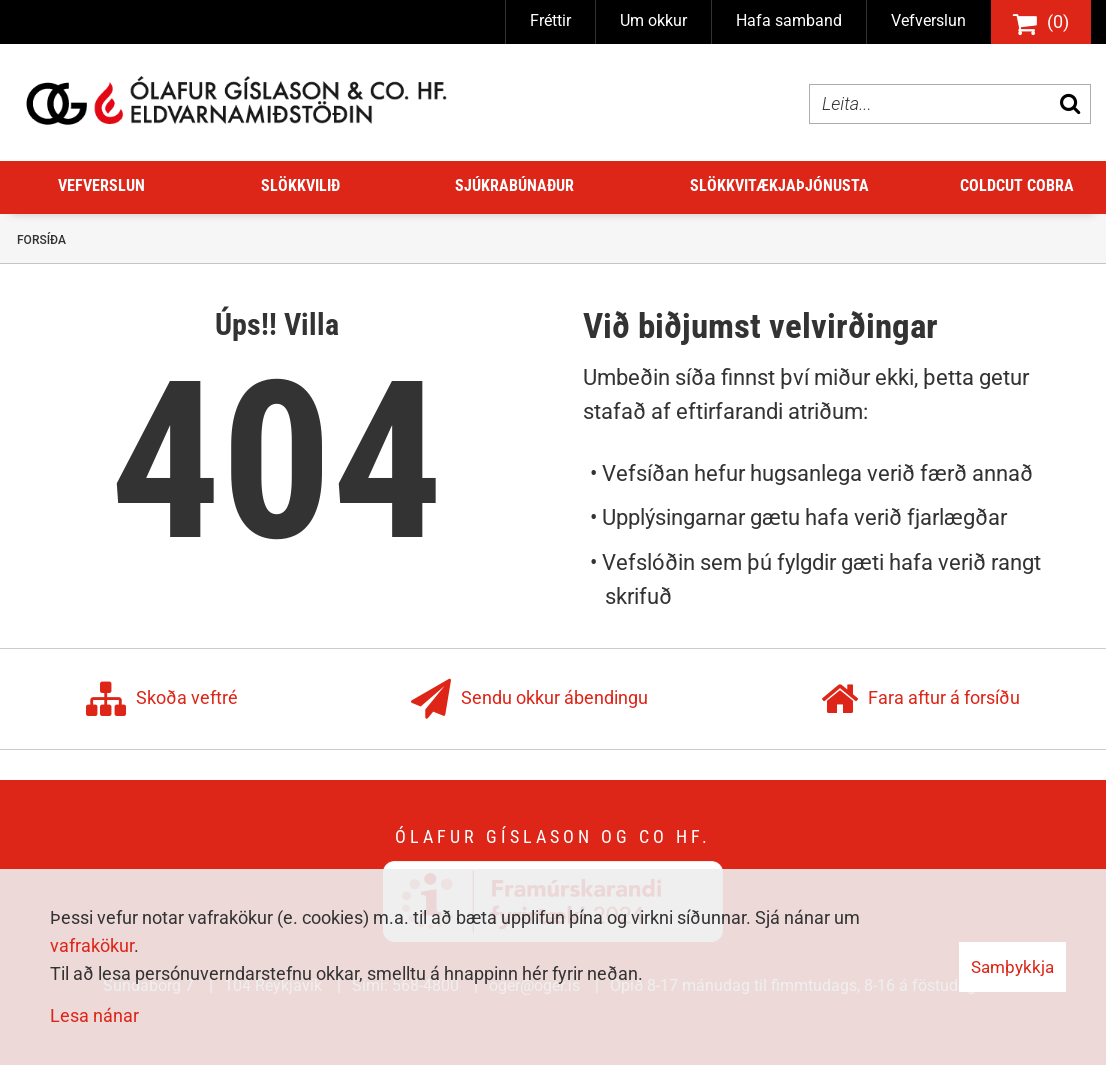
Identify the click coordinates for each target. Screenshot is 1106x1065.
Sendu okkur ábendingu (529, 699)
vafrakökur (92, 945)
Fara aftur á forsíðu (920, 699)
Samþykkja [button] (1012, 967)
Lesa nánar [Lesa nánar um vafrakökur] (94, 1015)
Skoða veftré (162, 699)
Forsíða (41, 240)
